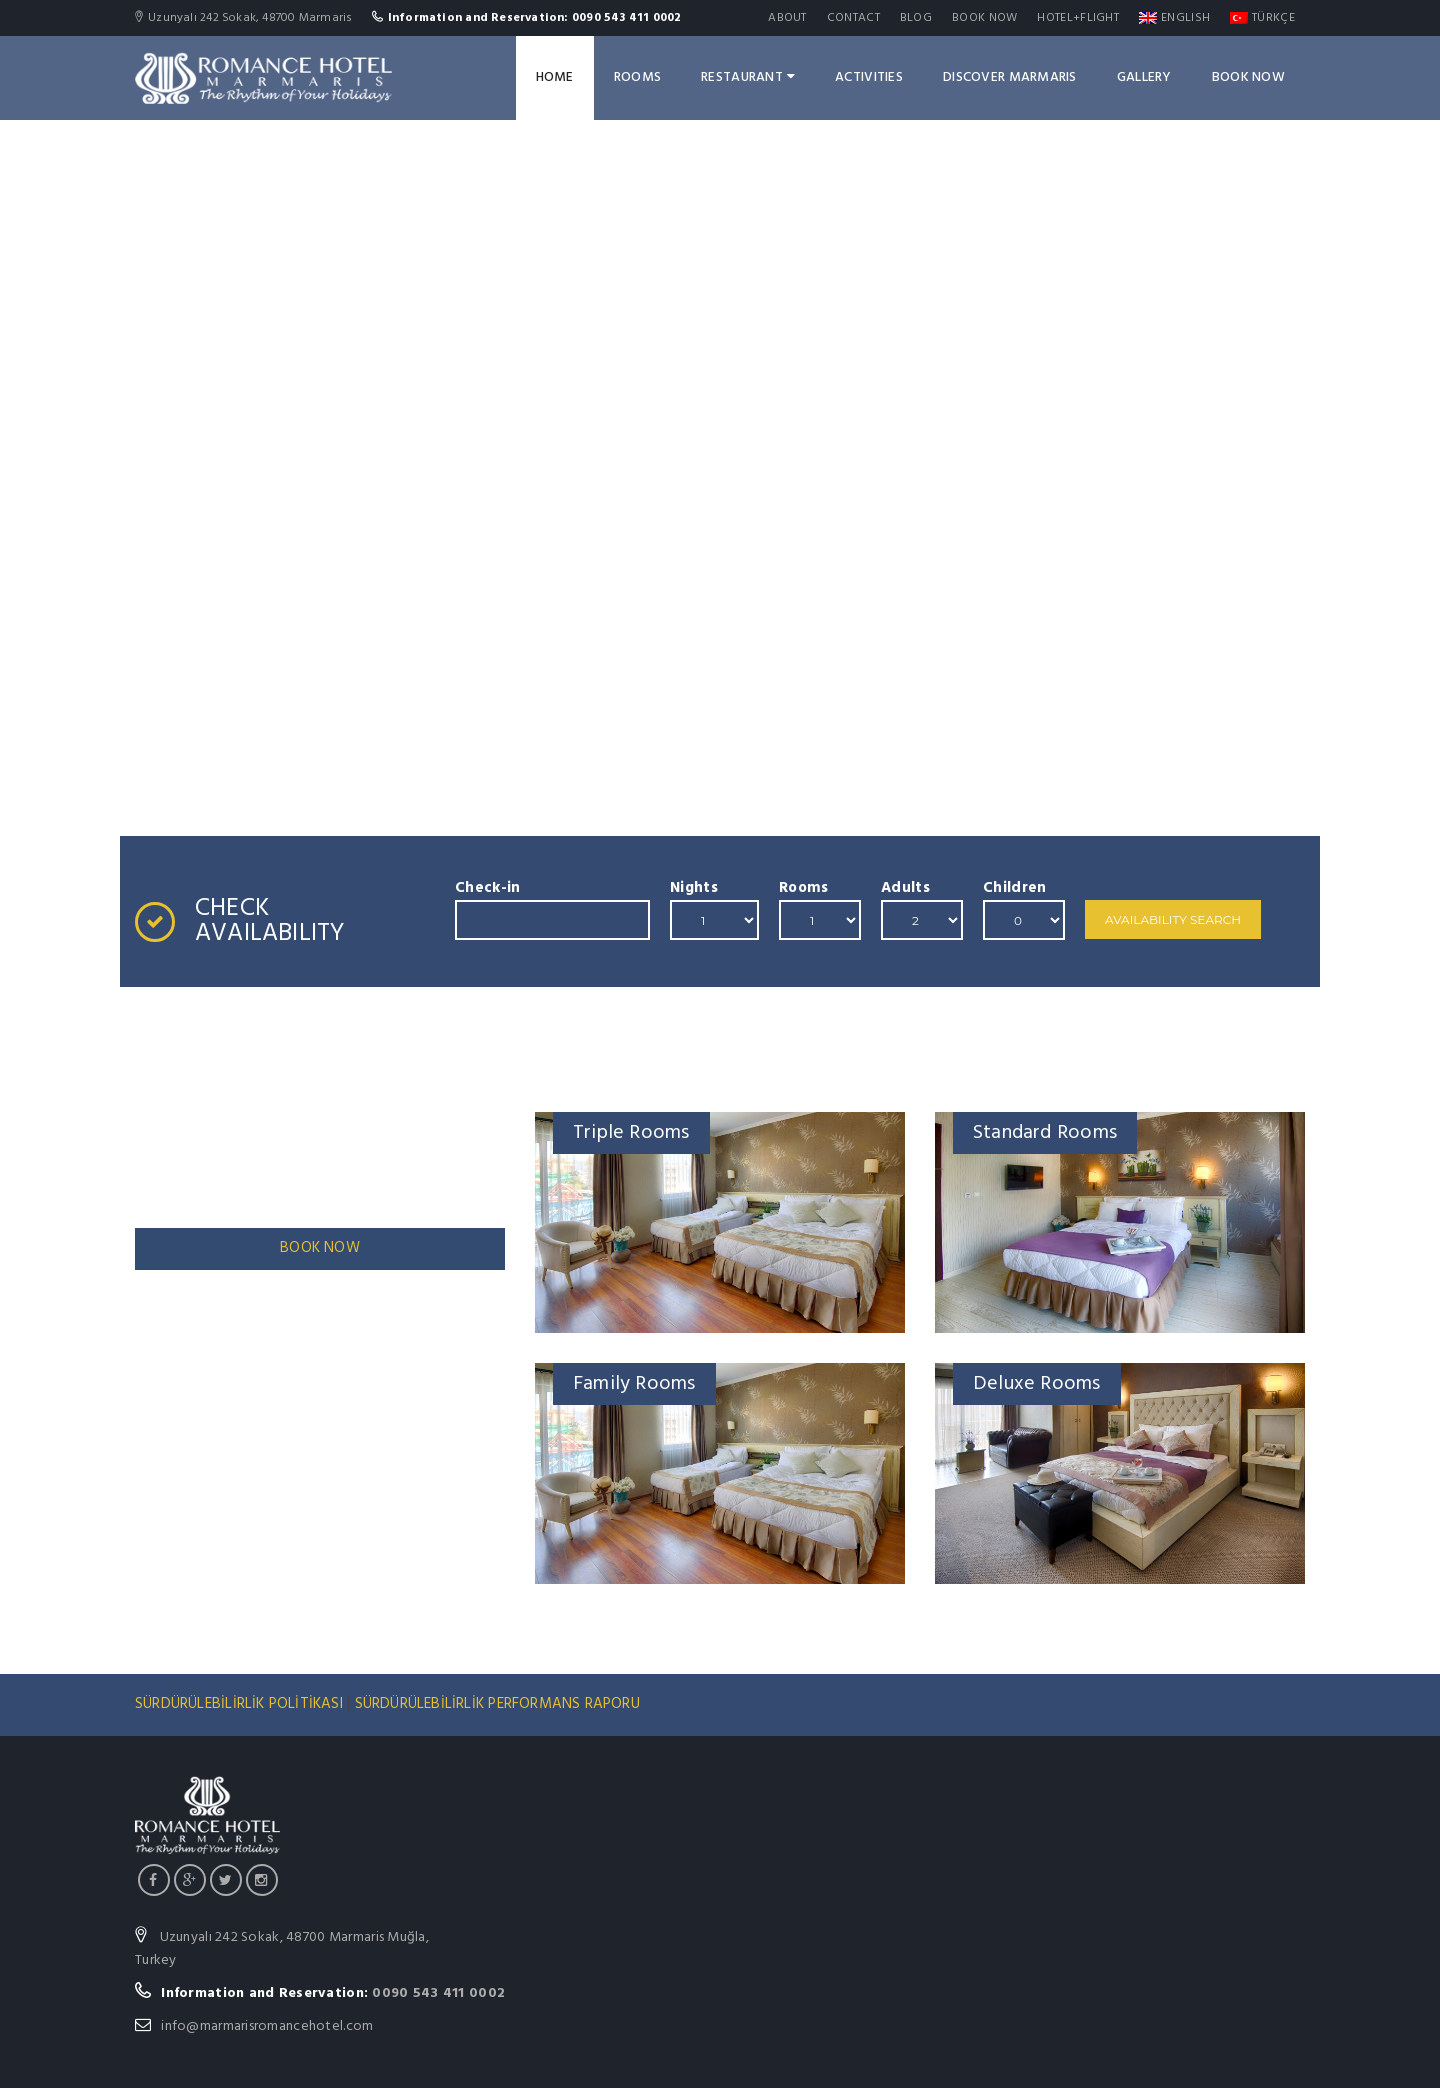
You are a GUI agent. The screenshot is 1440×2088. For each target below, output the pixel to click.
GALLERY (1144, 77)
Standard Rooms (1045, 1133)
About (787, 18)
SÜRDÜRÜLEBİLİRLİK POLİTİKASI (241, 1704)
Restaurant (748, 77)
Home (555, 77)
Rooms (637, 77)
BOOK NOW (320, 1248)
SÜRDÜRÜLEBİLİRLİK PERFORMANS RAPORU (497, 1704)
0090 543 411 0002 (438, 1993)
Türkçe (1262, 18)
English (1174, 18)
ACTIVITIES (869, 77)
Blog (916, 18)
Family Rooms (634, 1384)
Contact (853, 18)
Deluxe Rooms (1037, 1384)
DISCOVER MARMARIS (1010, 77)
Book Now (984, 18)
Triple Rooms (631, 1133)
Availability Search (1173, 919)
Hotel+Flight (1078, 18)
